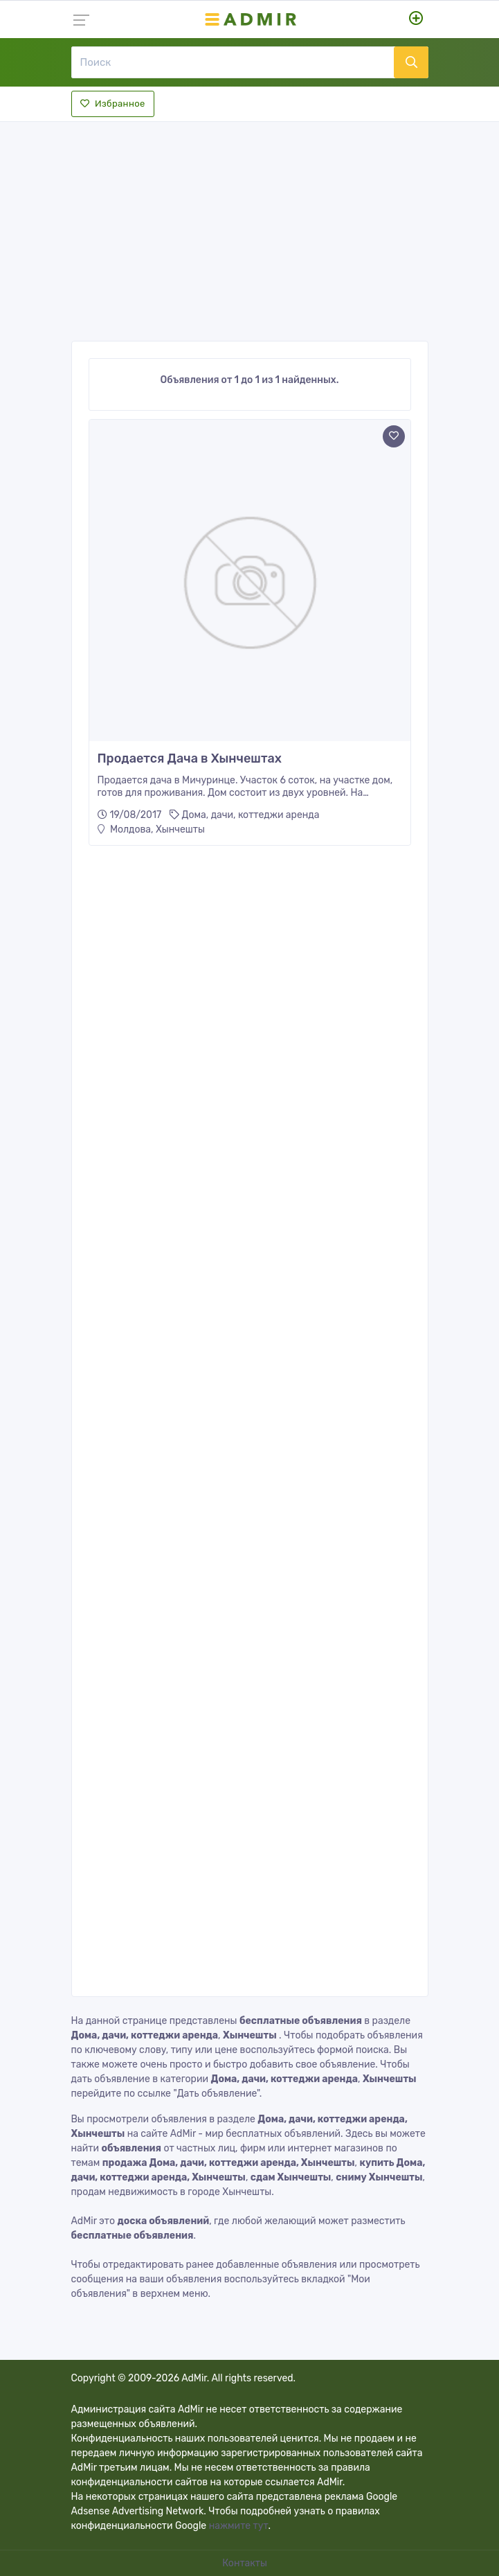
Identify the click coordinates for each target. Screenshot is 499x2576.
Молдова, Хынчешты (151, 829)
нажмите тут (239, 2526)
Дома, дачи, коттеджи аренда (251, 815)
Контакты (245, 2563)
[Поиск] (232, 62)
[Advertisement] (249, 227)
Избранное (112, 103)
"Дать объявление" (216, 2093)
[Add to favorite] (394, 436)
